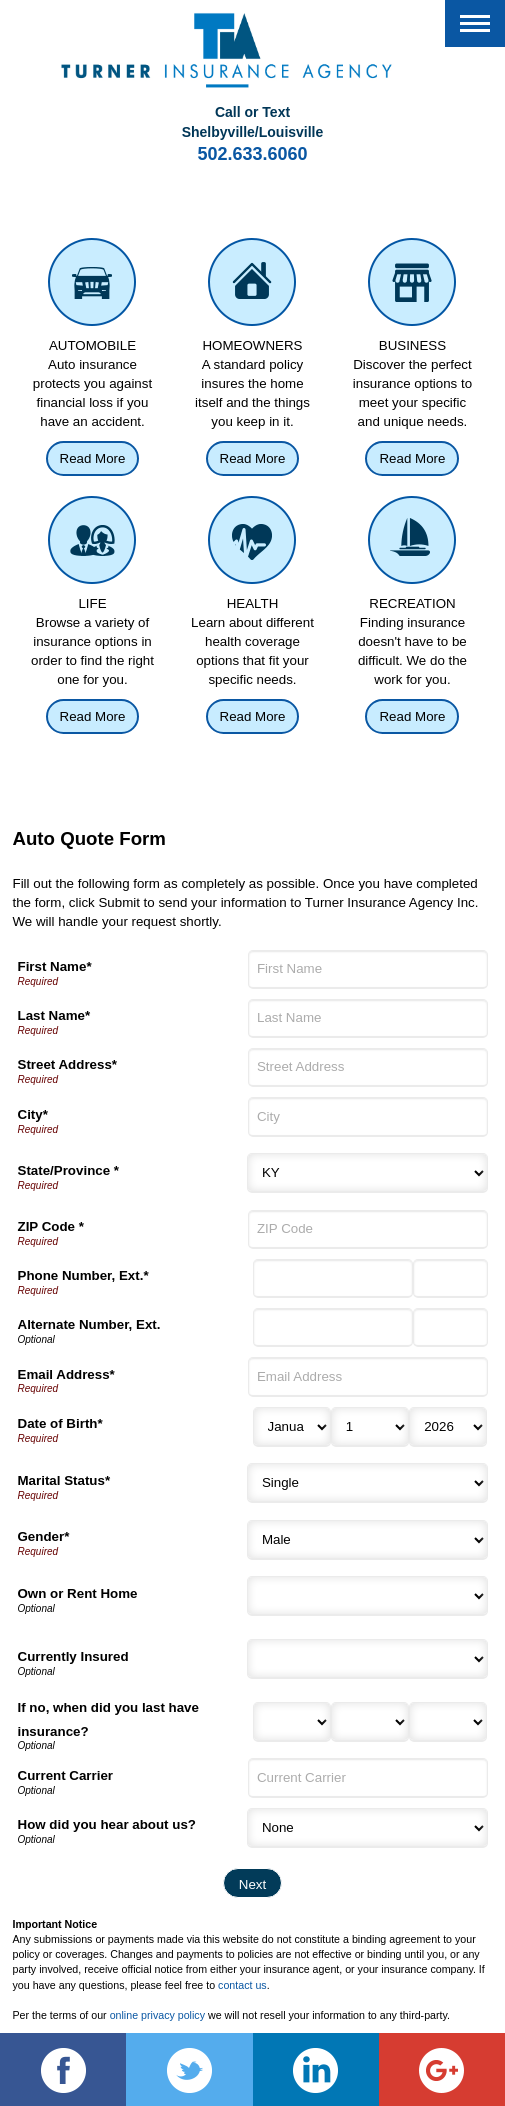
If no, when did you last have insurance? (108, 1719)
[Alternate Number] (333, 1327)
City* (33, 1114)
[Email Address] (368, 1376)
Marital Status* (64, 1480)
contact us (242, 1985)
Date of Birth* (60, 1423)
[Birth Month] (292, 1427)
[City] (368, 1116)
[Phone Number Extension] (450, 1278)
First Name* (55, 966)
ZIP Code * (51, 1226)
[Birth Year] (448, 1427)
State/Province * (68, 1170)
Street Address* (68, 1064)
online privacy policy (157, 2015)
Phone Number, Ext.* (83, 1275)
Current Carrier (66, 1775)
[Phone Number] (333, 1278)
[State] (367, 1173)
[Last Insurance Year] (448, 1722)
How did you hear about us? (107, 1824)
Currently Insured (73, 1656)
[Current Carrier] (368, 1777)
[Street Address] (368, 1067)
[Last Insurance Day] (370, 1722)
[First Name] (368, 969)
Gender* (44, 1536)
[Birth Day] (370, 1427)
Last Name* (54, 1015)
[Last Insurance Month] (292, 1722)
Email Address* (66, 1374)
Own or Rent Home (78, 1593)
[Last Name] (368, 1018)
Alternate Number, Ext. (89, 1324)
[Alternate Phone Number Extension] (450, 1327)
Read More (93, 458)
